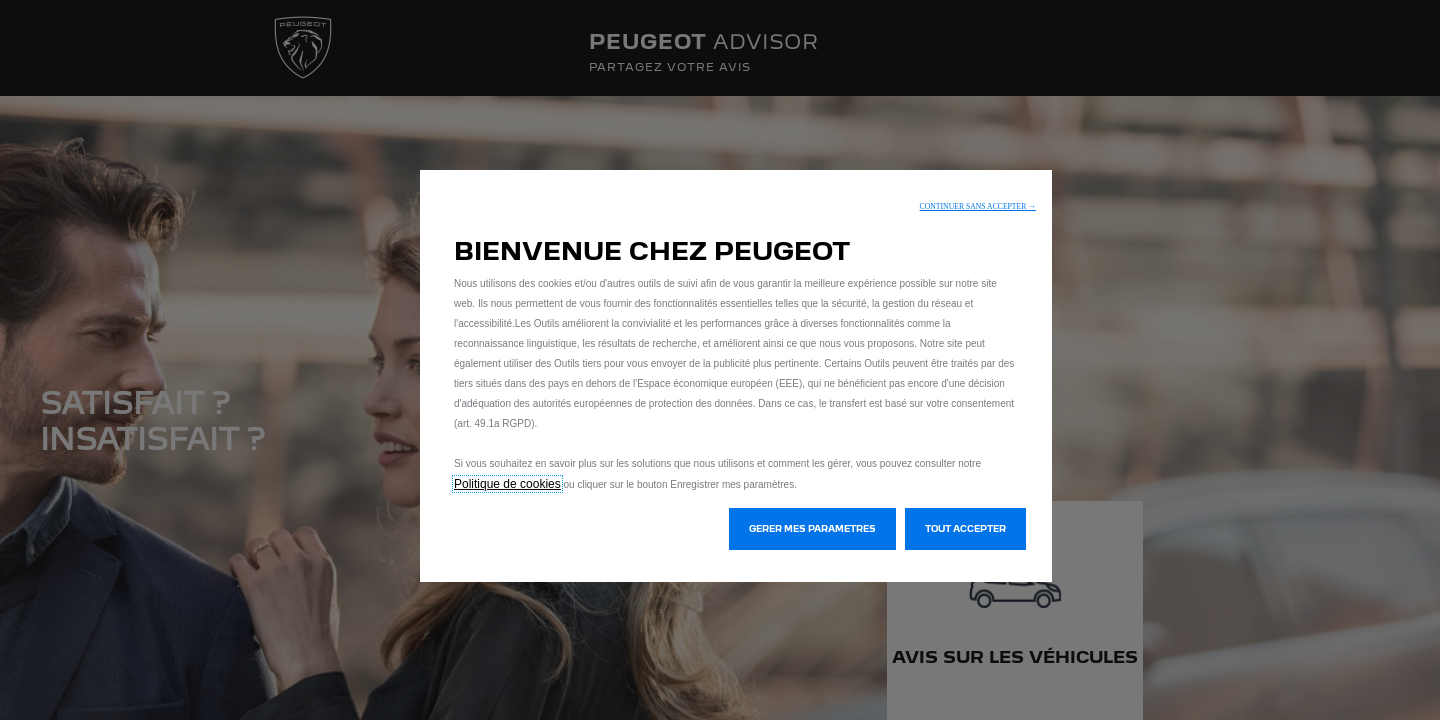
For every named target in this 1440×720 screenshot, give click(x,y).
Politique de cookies (507, 484)
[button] (978, 206)
